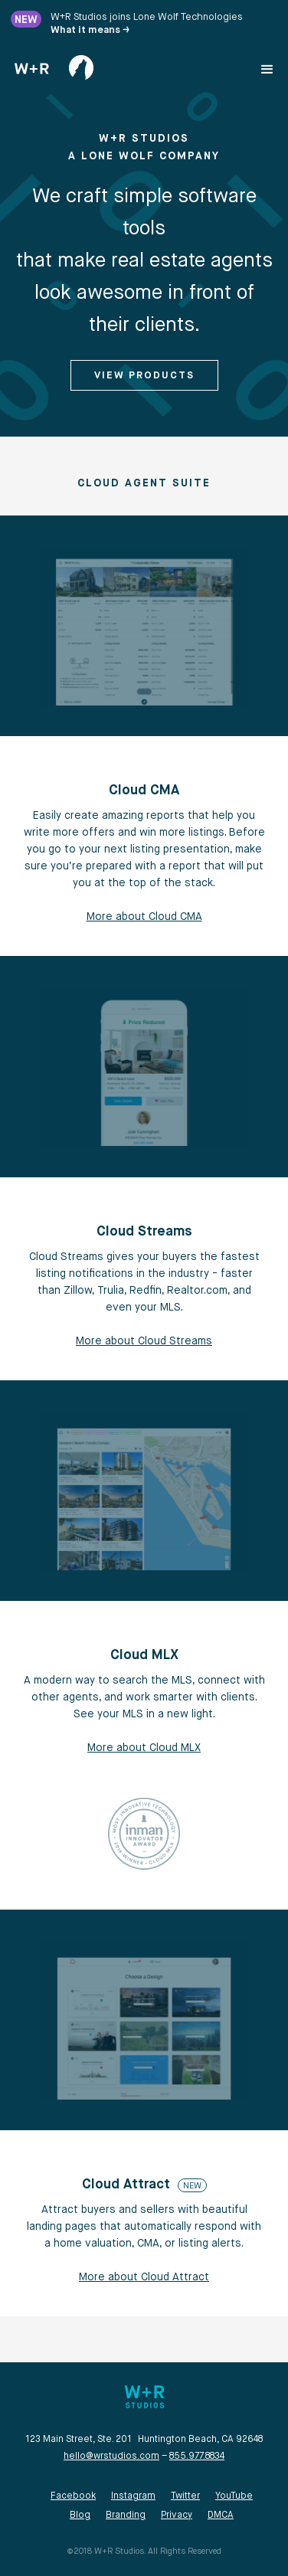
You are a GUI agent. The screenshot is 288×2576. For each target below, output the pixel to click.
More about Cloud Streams (144, 1341)
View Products (144, 376)
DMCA (221, 2515)
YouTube (234, 2496)
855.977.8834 (196, 2456)
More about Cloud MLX (144, 1748)
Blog (80, 2515)
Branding (126, 2515)
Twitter (185, 2496)
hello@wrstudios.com (111, 2456)
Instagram (133, 2496)
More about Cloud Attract (144, 2277)
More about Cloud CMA (144, 917)
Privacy (176, 2515)
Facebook (73, 2496)
